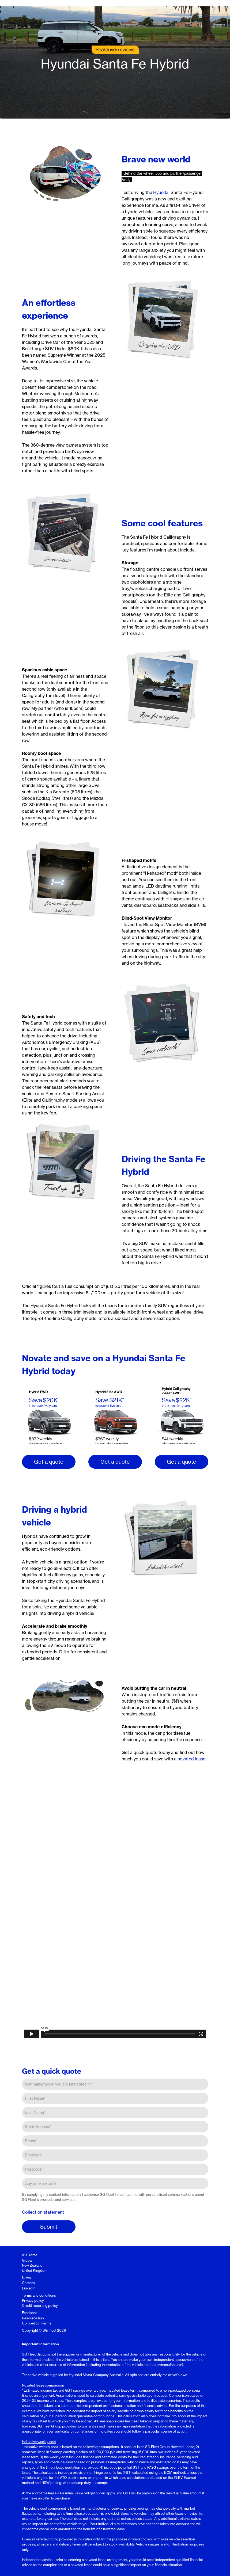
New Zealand (32, 2265)
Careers (28, 2283)
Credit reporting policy (40, 2305)
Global (27, 2260)
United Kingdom (34, 2270)
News (26, 2278)
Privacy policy (33, 2300)
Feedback (29, 2313)
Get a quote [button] (48, 1461)
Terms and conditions (39, 2295)
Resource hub (33, 2318)
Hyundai (161, 192)
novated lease (191, 1758)
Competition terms (36, 2323)
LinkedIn (28, 2288)
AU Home (29, 2255)
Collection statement (43, 2212)
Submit (48, 2226)
